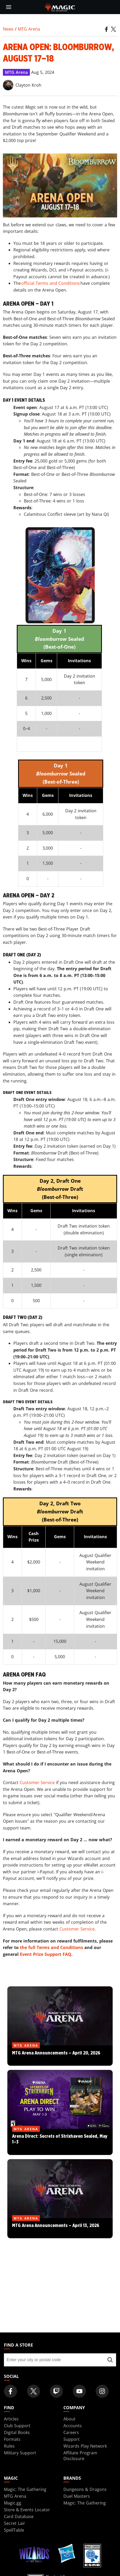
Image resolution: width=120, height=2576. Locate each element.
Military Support (20, 2453)
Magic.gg (12, 2503)
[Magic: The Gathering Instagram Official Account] (102, 2391)
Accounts (72, 2426)
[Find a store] (110, 2359)
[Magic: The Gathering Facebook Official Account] (10, 2391)
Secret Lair (14, 2523)
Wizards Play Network (85, 2446)
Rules (9, 2446)
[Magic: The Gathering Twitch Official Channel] (56, 2391)
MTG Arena (29, 29)
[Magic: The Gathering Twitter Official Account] (33, 2391)
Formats (12, 2439)
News (8, 29)
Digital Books (17, 2432)
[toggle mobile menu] (8, 7)
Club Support (17, 2426)
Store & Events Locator (27, 2510)
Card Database (19, 2516)
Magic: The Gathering (25, 2489)
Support (71, 2439)
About (69, 2419)
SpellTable (14, 2530)
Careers (71, 2432)
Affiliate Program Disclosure (80, 2455)
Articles (11, 2419)
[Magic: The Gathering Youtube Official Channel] (79, 2391)
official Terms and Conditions (50, 283)
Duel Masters (76, 2496)
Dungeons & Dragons (85, 2489)
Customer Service (37, 1782)
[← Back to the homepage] (60, 6)
